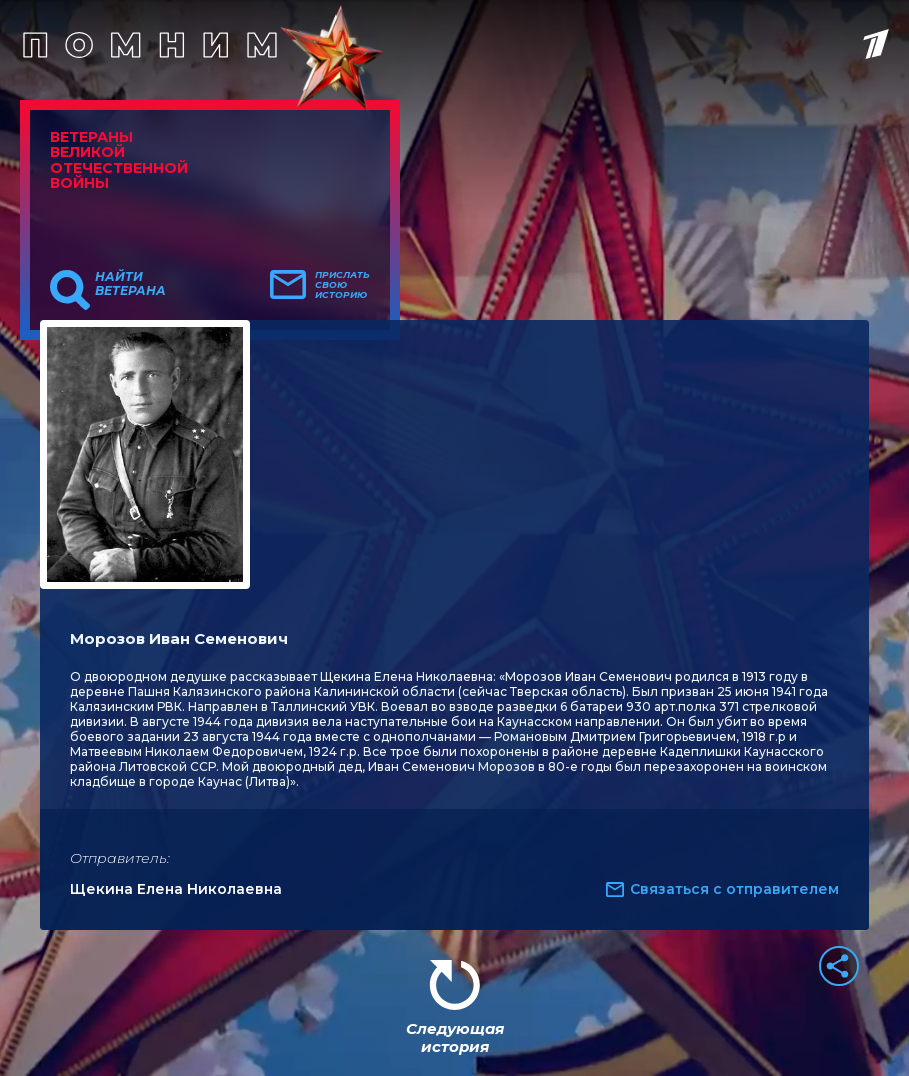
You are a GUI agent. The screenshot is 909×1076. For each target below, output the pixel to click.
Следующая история (455, 1037)
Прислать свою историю (342, 285)
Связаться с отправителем (734, 889)
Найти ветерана (130, 284)
